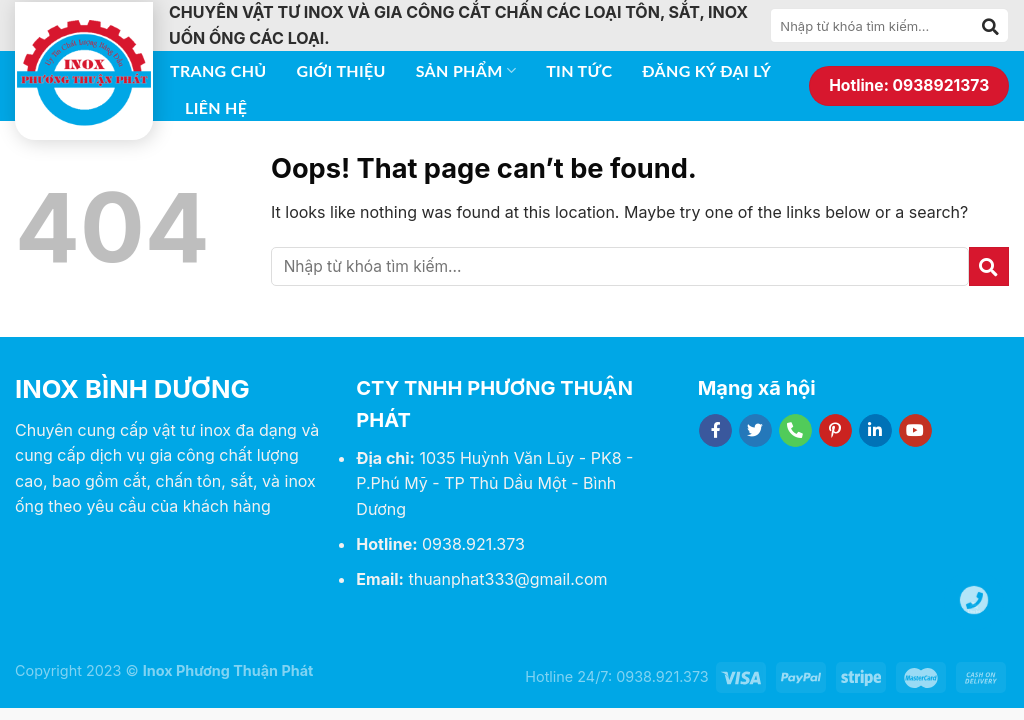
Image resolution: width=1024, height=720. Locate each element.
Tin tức (579, 70)
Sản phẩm (466, 71)
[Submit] (991, 26)
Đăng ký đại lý (706, 70)
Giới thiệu (341, 70)
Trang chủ (218, 70)
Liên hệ (216, 107)
